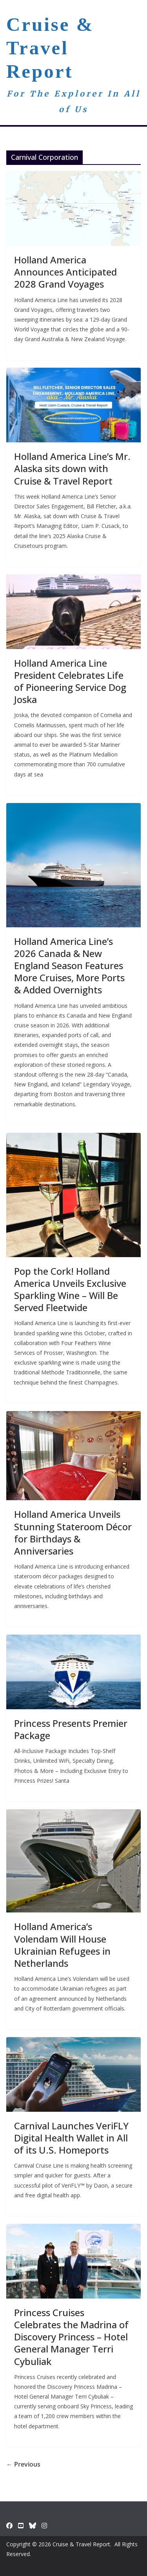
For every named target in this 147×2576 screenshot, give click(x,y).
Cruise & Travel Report (50, 48)
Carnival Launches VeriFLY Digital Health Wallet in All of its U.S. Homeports (71, 2137)
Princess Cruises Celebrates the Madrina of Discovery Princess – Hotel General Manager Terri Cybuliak (71, 2337)
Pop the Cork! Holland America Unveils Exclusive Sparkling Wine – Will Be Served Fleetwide (70, 1289)
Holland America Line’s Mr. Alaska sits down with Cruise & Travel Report (72, 468)
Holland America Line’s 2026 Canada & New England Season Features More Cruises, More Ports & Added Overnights (69, 965)
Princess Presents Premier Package (70, 1729)
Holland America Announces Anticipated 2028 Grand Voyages (65, 271)
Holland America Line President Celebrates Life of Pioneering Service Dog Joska (70, 681)
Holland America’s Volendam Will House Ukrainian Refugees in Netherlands (62, 1945)
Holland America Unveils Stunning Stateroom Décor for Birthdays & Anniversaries (73, 1532)
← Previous (23, 2464)
